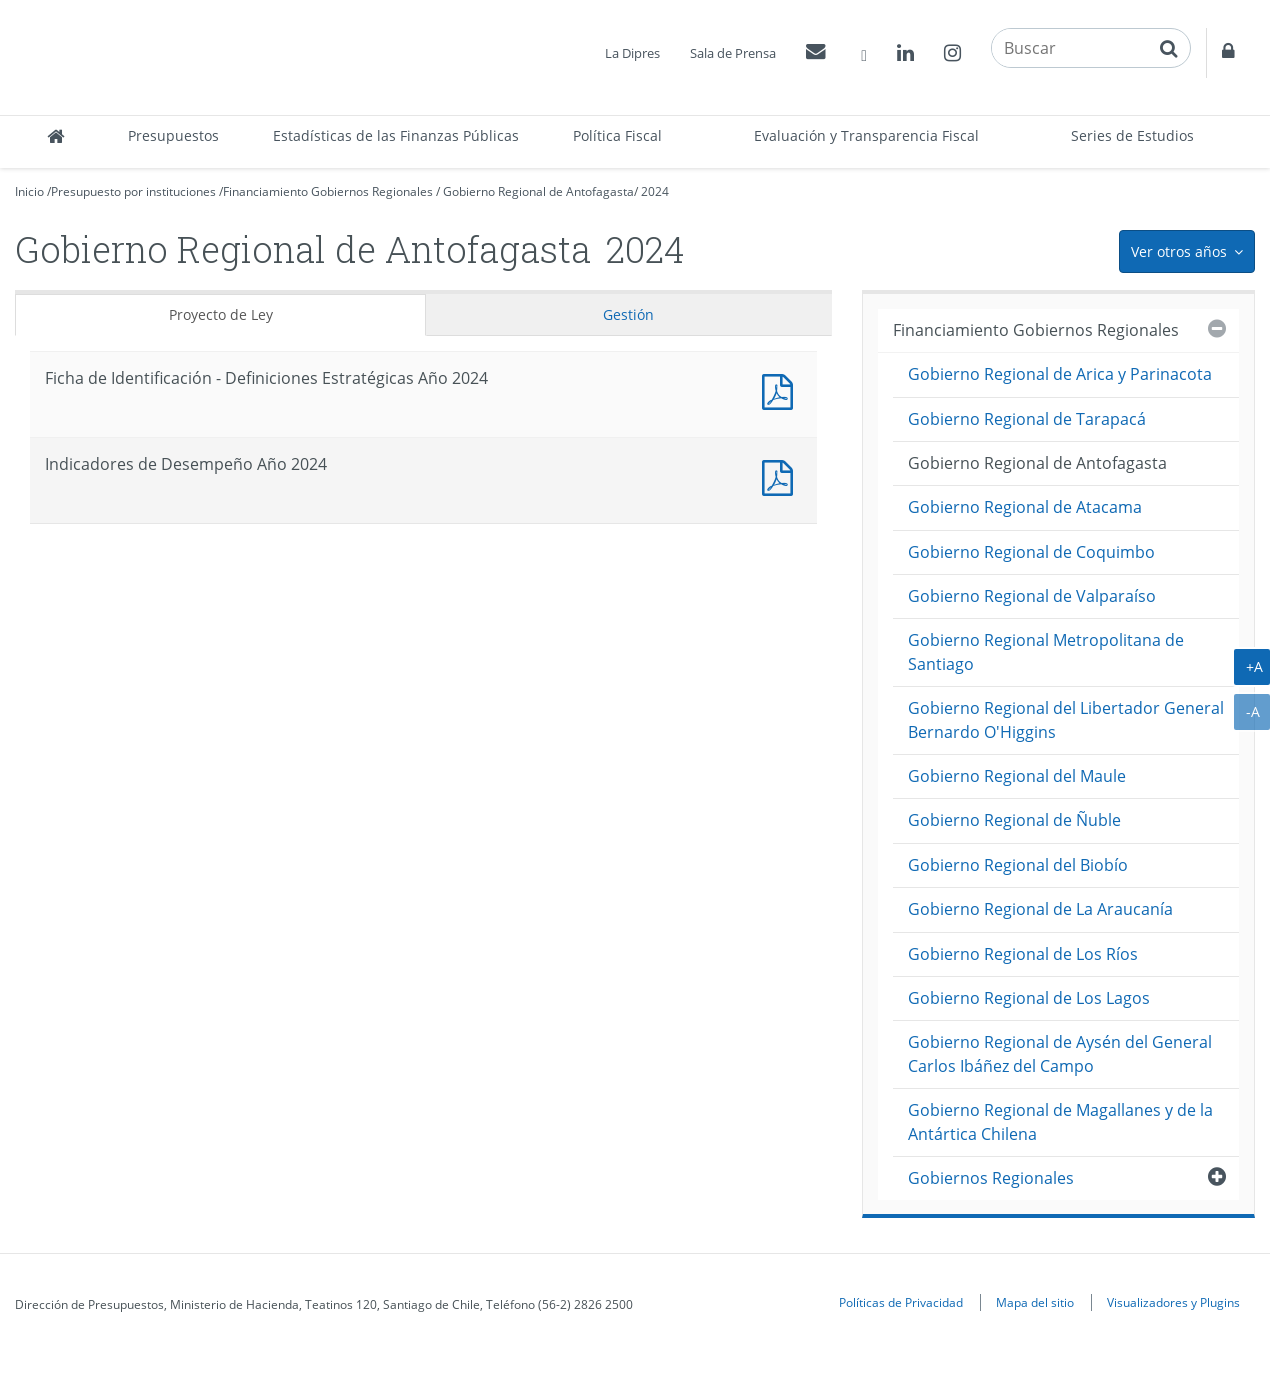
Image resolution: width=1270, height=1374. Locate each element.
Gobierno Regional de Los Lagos (1029, 998)
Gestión (628, 314)
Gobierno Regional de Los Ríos (1023, 954)
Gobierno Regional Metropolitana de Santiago (1046, 651)
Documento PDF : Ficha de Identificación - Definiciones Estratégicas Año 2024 (782, 389)
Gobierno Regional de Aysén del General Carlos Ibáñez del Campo (1060, 1053)
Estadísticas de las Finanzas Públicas (396, 135)
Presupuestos (173, 135)
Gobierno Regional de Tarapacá (1027, 419)
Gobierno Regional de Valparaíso (1032, 596)
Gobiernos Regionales (991, 1178)
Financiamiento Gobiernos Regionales (328, 191)
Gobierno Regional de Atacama (1025, 507)
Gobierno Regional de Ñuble (1014, 820)
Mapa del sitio (1035, 1302)
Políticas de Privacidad (901, 1302)
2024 (655, 191)
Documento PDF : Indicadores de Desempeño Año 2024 (782, 475)
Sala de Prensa (733, 53)
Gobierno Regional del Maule (1017, 776)
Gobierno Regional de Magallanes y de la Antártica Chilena (1060, 1121)
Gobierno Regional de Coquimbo (1031, 552)
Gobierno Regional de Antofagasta (538, 191)
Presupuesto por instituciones (133, 191)
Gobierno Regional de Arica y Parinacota (1060, 374)
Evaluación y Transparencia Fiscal (866, 135)
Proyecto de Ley (221, 314)
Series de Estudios (1132, 135)
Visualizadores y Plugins (1173, 1302)
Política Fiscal (617, 135)
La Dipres (632, 53)
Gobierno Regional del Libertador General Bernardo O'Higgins (1066, 719)
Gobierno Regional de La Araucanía (1040, 909)
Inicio (29, 191)
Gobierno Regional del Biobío (1018, 865)
